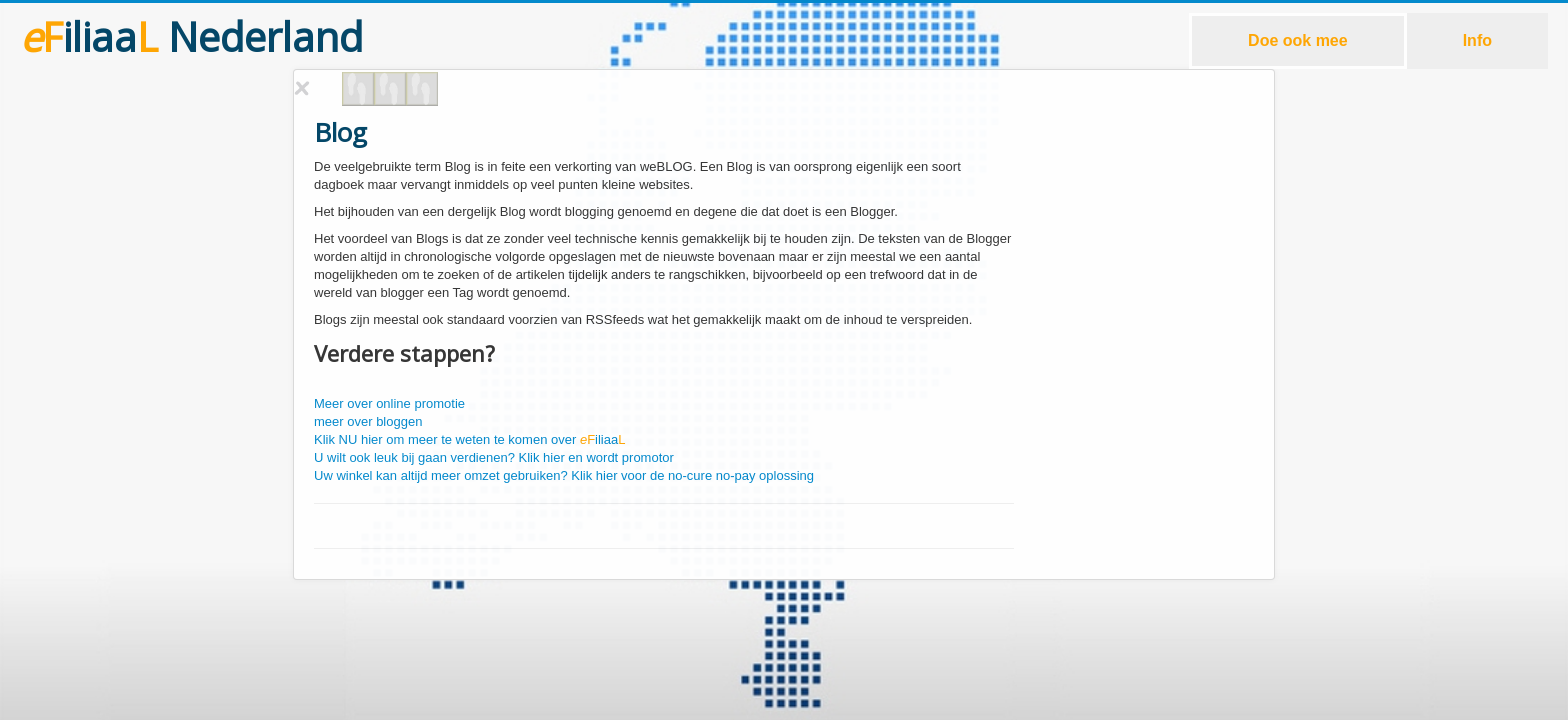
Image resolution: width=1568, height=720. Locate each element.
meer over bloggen (368, 421)
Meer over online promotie (389, 403)
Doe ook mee (1298, 40)
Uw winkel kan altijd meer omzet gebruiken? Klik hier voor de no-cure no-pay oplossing (564, 475)
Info (1477, 40)
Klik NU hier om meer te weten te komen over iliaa (469, 439)
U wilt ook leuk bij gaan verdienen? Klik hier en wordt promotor (494, 457)
